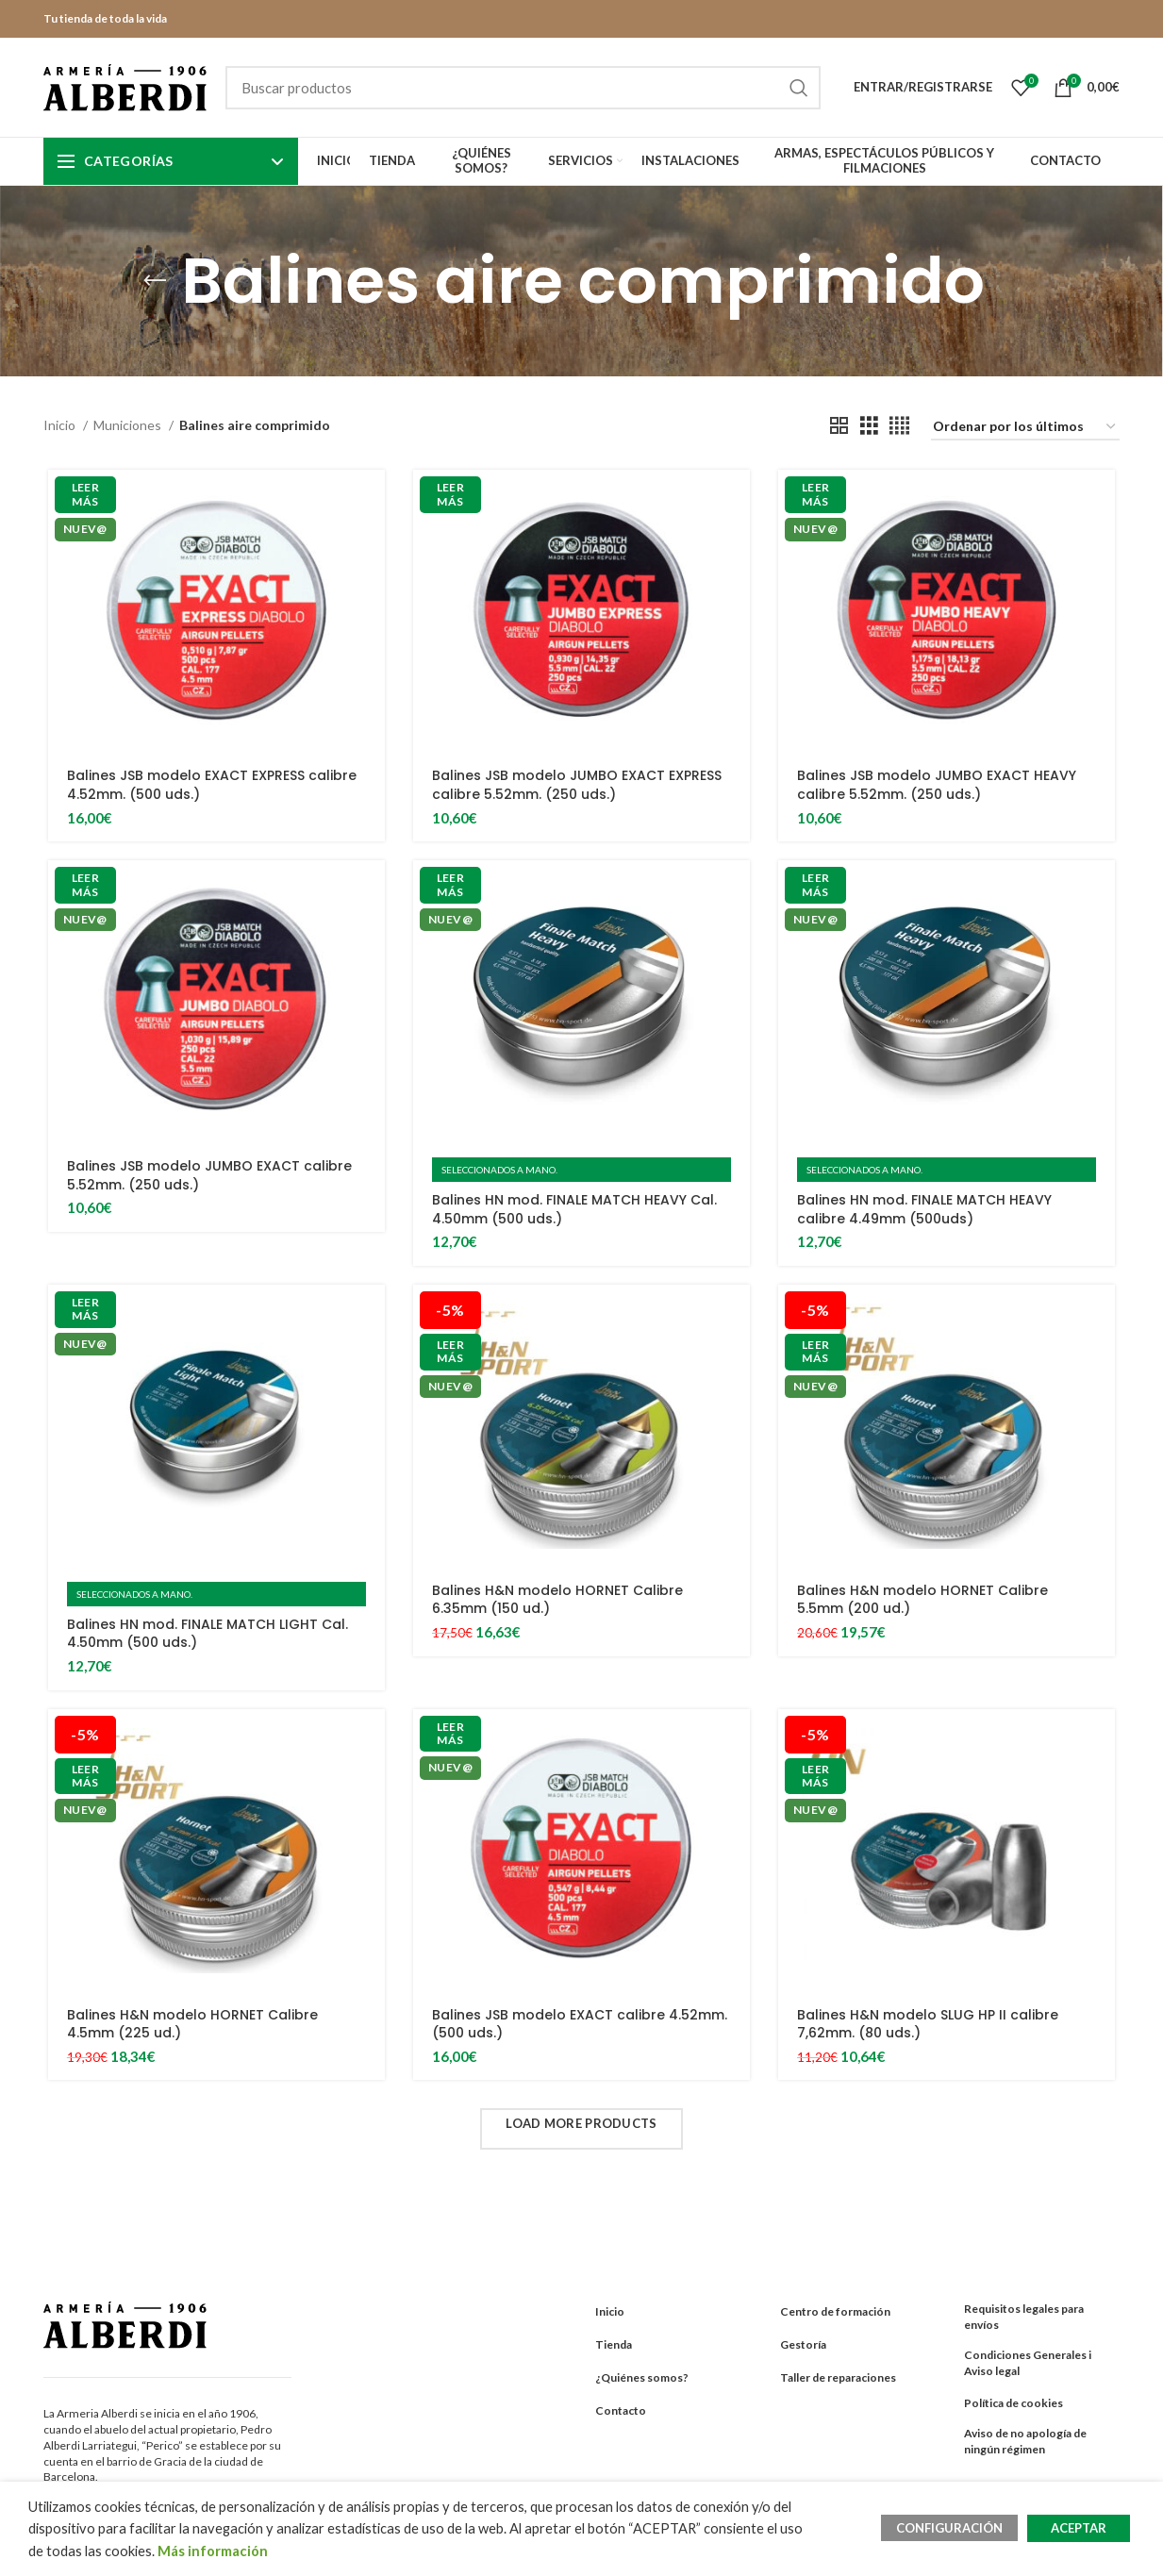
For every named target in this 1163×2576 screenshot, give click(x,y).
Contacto (620, 2410)
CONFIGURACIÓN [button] (949, 2527)
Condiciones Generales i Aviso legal (1027, 2363)
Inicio (60, 425)
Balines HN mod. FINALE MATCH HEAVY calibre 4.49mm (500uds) (924, 1209)
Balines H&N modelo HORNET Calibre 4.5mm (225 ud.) (192, 2024)
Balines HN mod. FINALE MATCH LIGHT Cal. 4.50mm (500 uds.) (207, 1634)
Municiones (128, 425)
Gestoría (803, 2344)
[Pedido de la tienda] (1025, 427)
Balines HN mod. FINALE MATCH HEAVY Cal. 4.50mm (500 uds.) (574, 1209)
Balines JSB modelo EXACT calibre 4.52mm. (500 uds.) (579, 2024)
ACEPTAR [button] (1078, 2527)
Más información (213, 2551)
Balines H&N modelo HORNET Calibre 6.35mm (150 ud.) (557, 1600)
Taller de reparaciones (838, 2377)
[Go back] (154, 281)
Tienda (613, 2344)
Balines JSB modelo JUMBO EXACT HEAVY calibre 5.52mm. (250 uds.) (936, 785)
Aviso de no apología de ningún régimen (1025, 2441)
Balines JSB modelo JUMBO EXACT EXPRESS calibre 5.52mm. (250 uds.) (577, 785)
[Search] (523, 87)
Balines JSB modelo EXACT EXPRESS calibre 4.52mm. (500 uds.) (212, 785)
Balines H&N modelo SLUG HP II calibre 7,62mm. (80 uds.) (927, 2024)
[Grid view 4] (899, 426)
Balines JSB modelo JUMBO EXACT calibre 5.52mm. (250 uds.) (209, 1175)
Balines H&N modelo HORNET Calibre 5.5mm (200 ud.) (922, 1600)
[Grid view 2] (839, 426)
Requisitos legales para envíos (1024, 2317)
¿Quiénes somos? (642, 2377)
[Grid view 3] (869, 426)
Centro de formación (835, 2311)
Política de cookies (1013, 2403)
